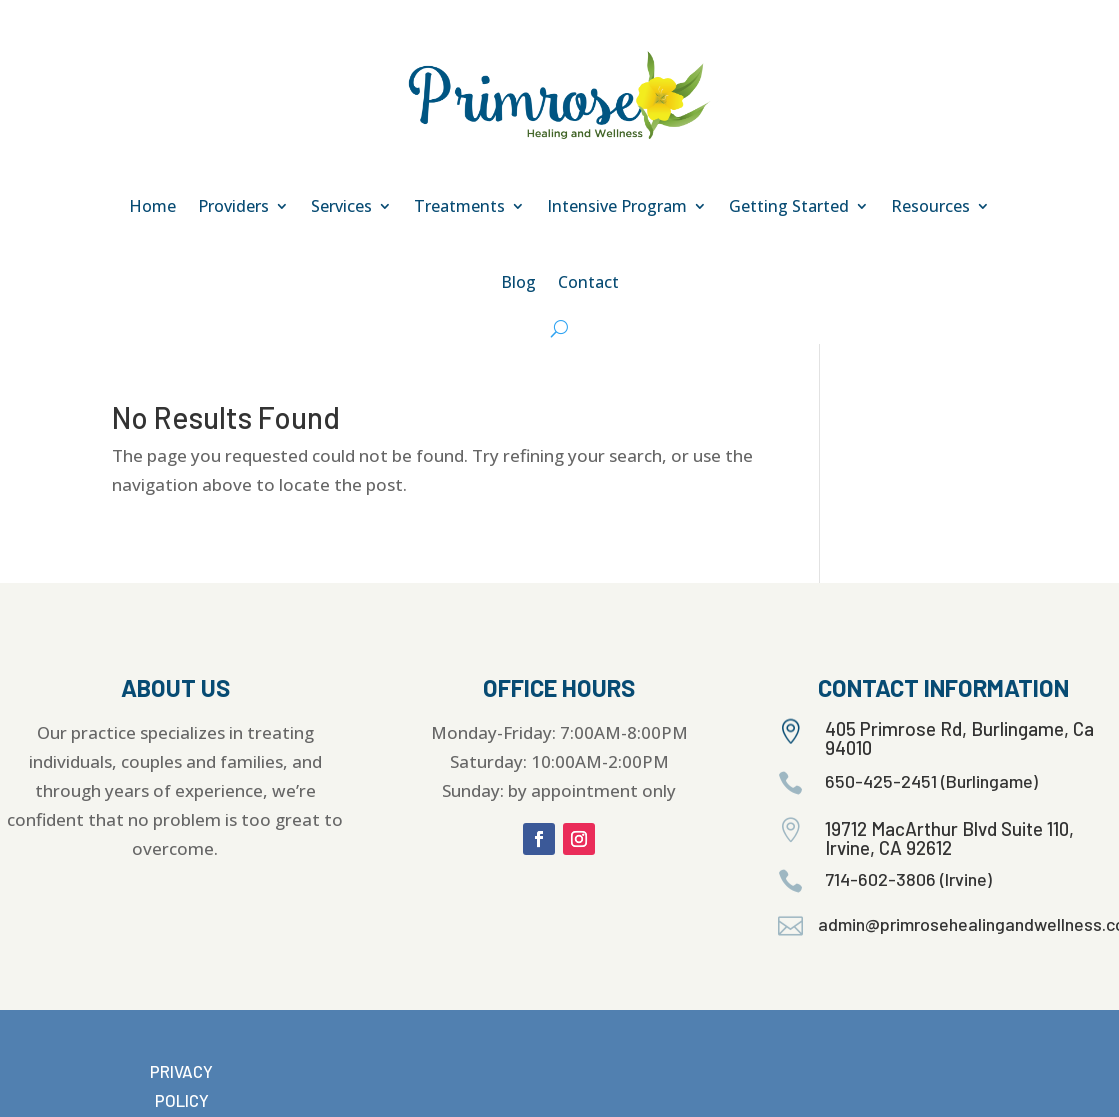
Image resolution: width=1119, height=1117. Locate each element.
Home (152, 206)
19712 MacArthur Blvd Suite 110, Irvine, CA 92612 (949, 838)
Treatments (459, 206)
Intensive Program (617, 206)
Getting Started (789, 206)
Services (341, 206)
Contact (588, 282)
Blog (518, 282)
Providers (233, 206)
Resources (930, 206)
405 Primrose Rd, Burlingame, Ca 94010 (959, 738)
